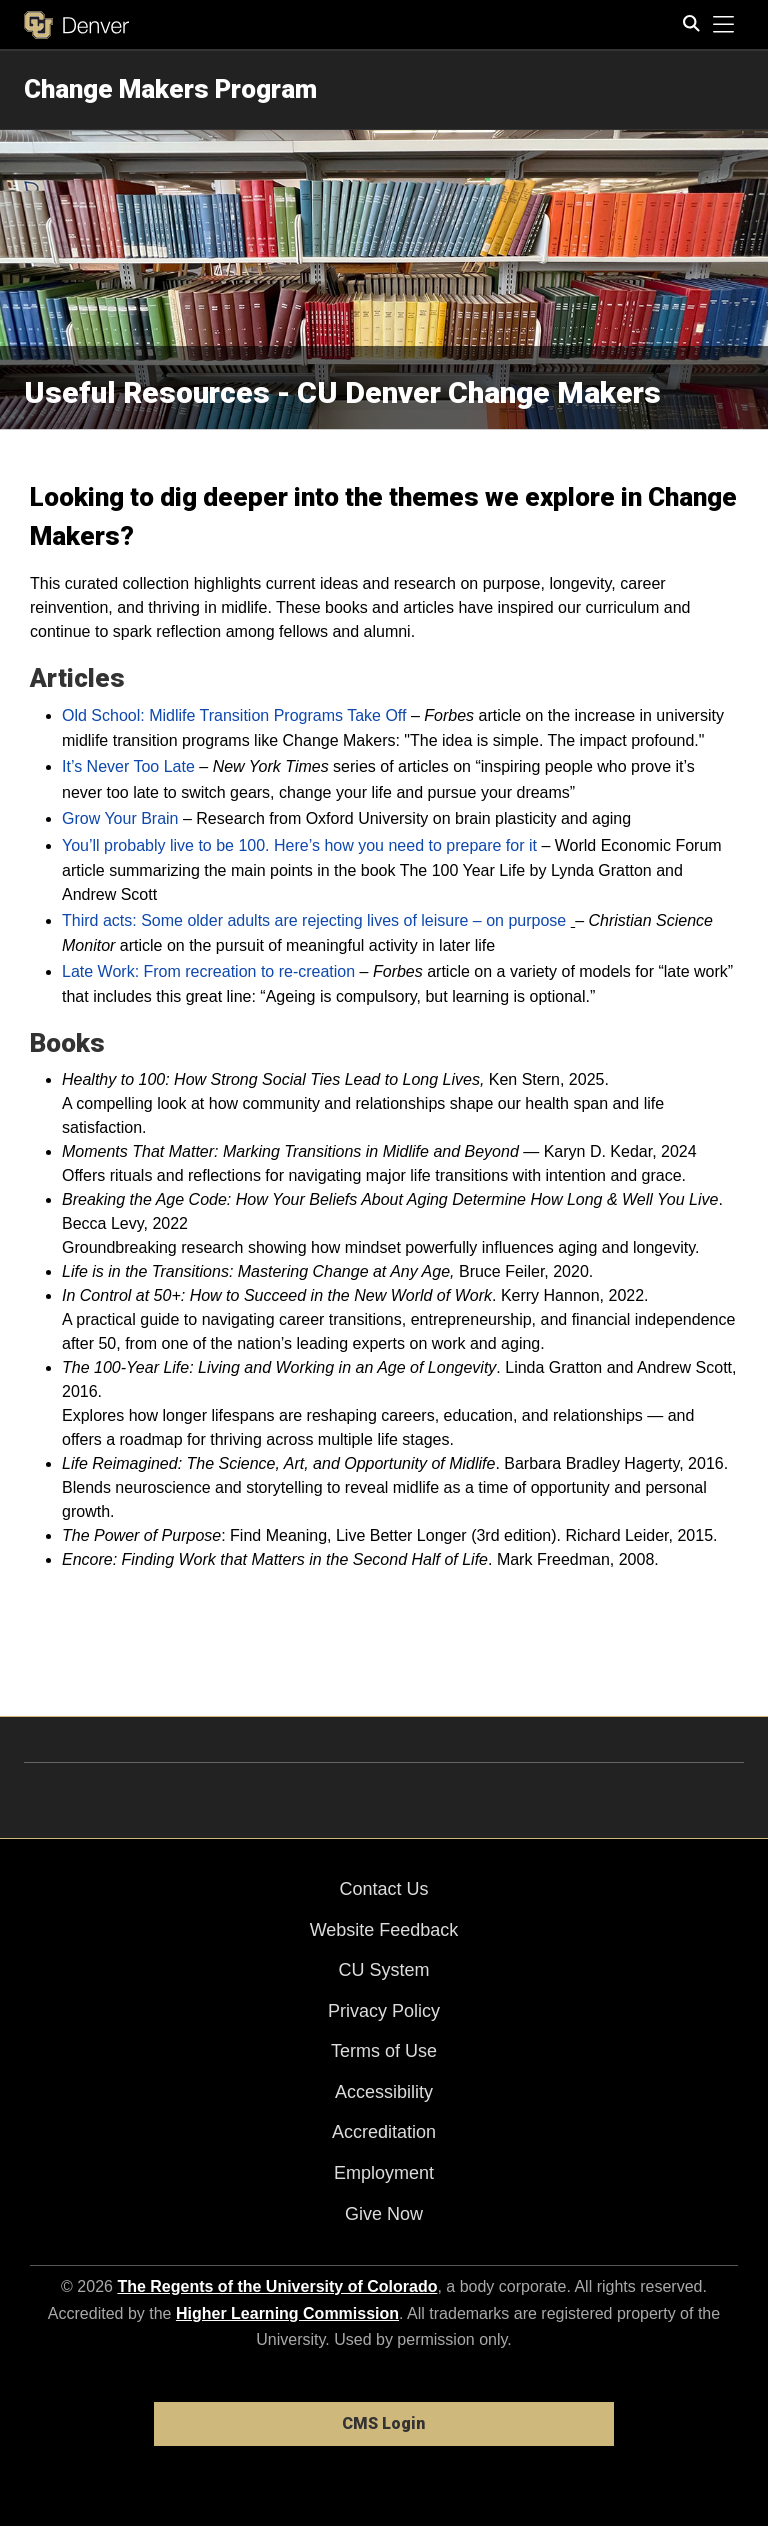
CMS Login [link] (383, 2423)
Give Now (384, 2214)
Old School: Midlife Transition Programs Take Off (234, 715)
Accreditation (384, 2132)
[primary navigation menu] (724, 25)
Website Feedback (384, 1930)
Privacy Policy (384, 2011)
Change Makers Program (170, 89)
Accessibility (384, 2092)
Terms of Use (384, 2051)
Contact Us (383, 1889)
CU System (383, 1970)
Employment (384, 2173)
